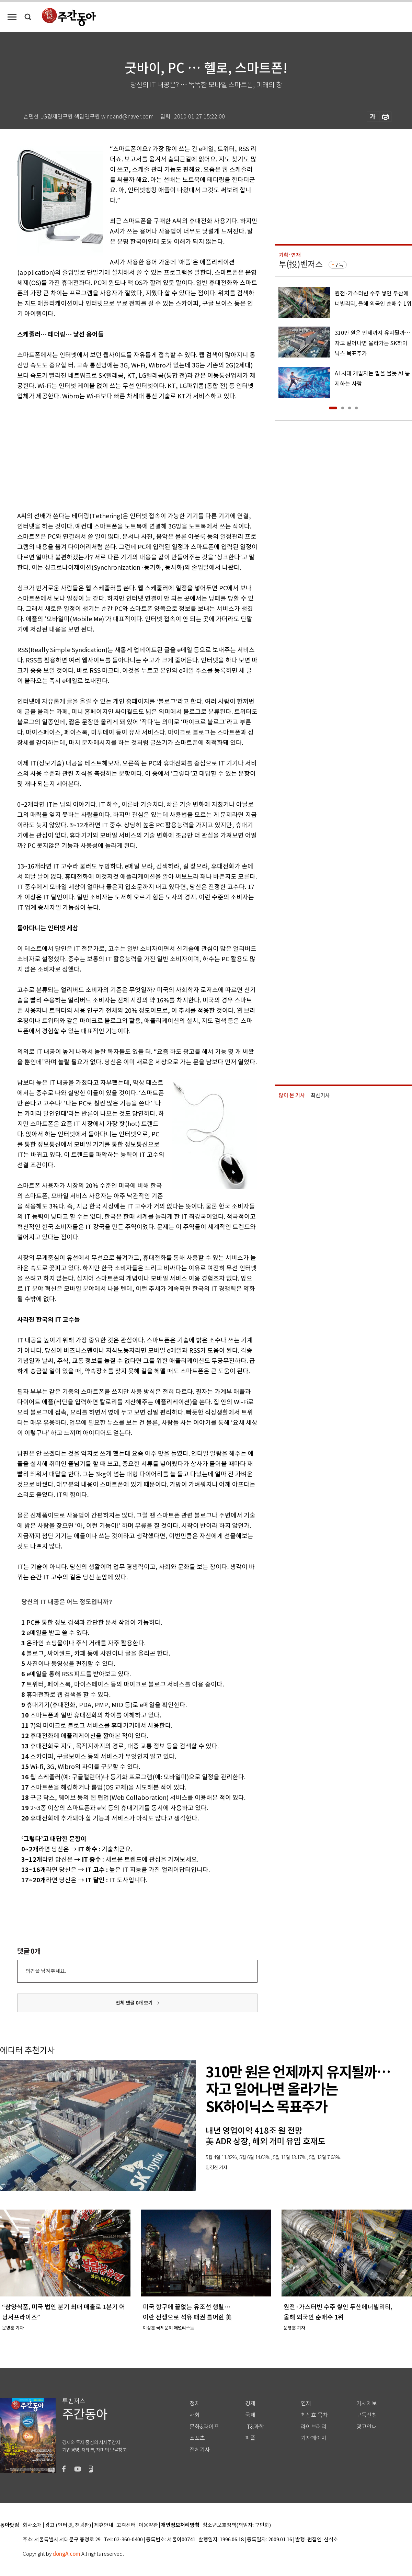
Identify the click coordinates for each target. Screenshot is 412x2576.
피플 (250, 2438)
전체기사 (200, 2450)
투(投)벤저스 (301, 264)
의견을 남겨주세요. (45, 1971)
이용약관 (148, 2525)
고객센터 (126, 2525)
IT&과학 (254, 2427)
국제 (250, 2415)
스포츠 (197, 2438)
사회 (195, 2415)
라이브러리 (314, 2427)
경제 (250, 2403)
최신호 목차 (314, 2415)
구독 (338, 265)
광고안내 (366, 2427)
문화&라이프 (204, 2427)
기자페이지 (314, 2438)
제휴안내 (103, 2525)
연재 (306, 2403)
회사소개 (32, 2525)
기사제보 (366, 2403)
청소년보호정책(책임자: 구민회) (237, 2525)
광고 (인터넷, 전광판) (68, 2525)
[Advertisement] (120, 455)
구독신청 (366, 2415)
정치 (195, 2403)
